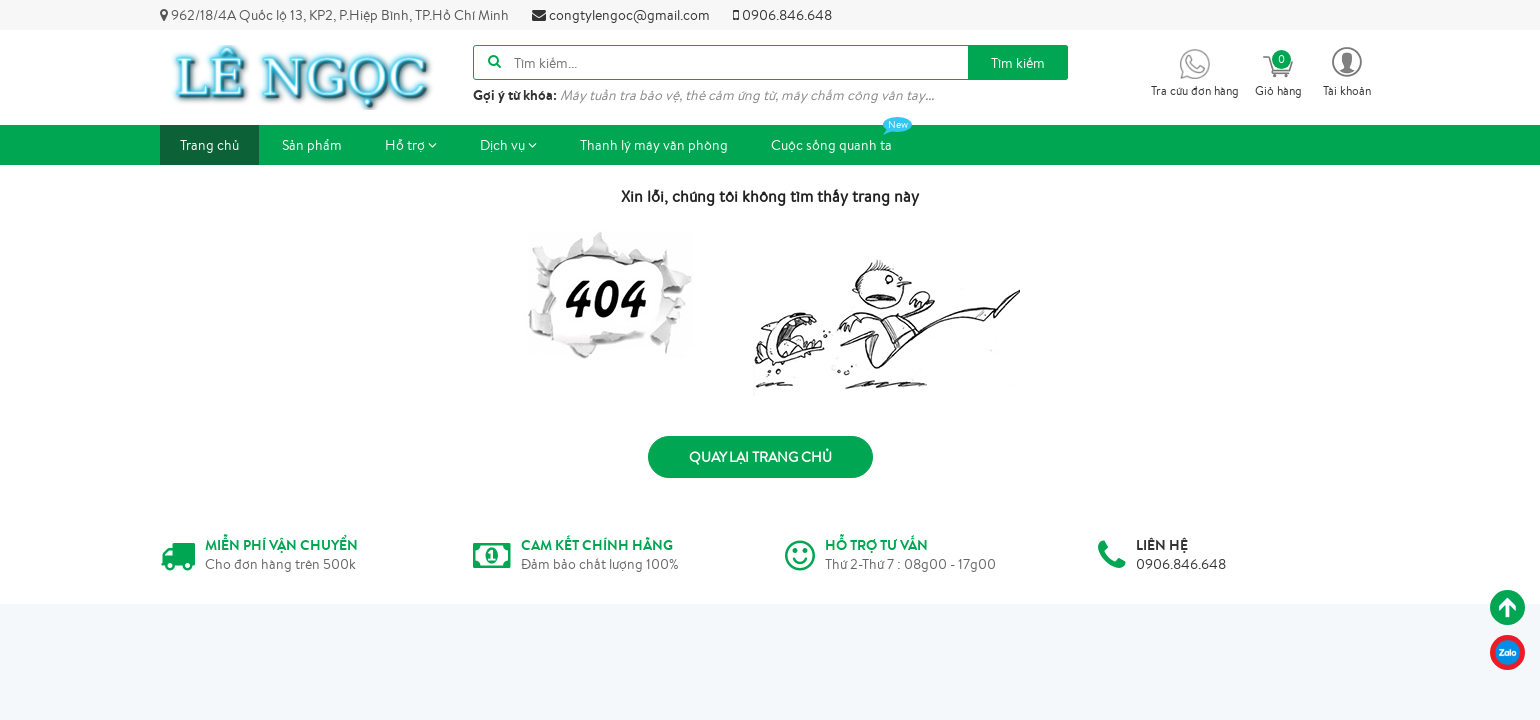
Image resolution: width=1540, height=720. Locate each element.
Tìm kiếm (1018, 63)
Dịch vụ (508, 145)
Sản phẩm (312, 145)
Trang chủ (209, 145)
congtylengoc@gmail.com (621, 15)
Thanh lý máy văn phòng (654, 145)
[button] (1347, 70)
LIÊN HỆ (1162, 545)
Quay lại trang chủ (760, 457)
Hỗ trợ (411, 145)
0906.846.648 (782, 15)
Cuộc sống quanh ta (841, 139)
